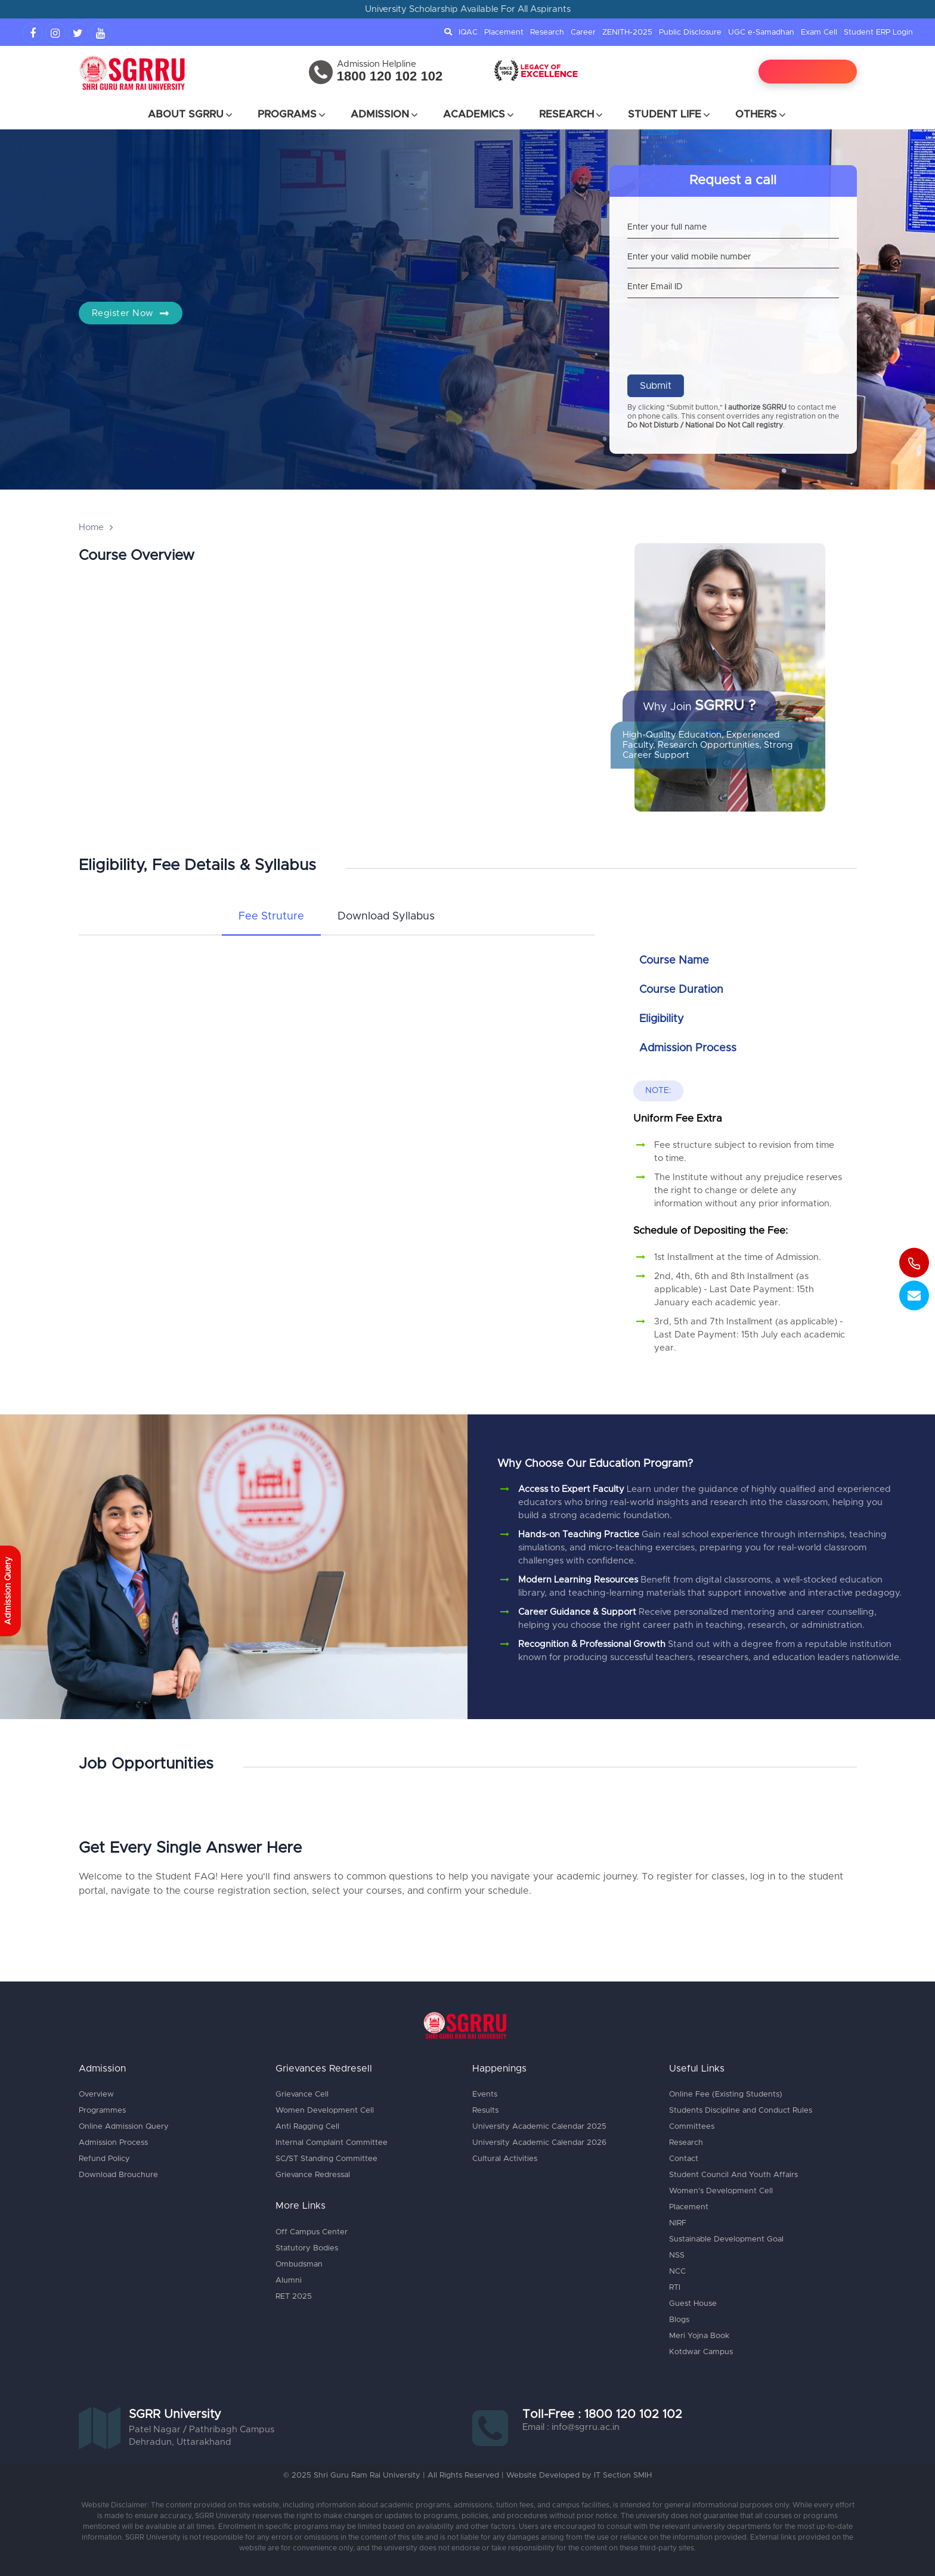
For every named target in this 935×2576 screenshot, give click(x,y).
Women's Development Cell (721, 2191)
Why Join (699, 706)
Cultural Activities (504, 2159)
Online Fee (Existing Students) (725, 2094)
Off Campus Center (311, 2232)
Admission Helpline (376, 64)
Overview (96, 2094)
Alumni (288, 2280)
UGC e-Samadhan (761, 32)
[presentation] (718, 327)
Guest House (693, 2304)
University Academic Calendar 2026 (539, 2143)
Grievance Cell (302, 2094)
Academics (479, 114)
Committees (691, 2127)
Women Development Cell (324, 2110)
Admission (385, 114)
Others (761, 114)
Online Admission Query (124, 2127)
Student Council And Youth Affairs (733, 2175)
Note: (658, 1090)
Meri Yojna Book (699, 2336)
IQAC (468, 32)
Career (583, 32)
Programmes (102, 2110)
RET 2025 (293, 2297)
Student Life (669, 114)
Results (485, 2110)
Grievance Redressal (312, 2175)
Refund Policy (104, 2159)
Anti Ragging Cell (307, 2127)
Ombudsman (299, 2264)
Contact (683, 2159)
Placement (504, 32)
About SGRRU (191, 114)
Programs (292, 114)
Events (484, 2094)
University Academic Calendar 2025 (539, 2127)
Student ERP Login (878, 32)
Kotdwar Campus (701, 2352)
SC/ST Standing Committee (326, 2159)
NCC (677, 2271)
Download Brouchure (118, 2175)
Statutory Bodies (306, 2248)
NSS (677, 2255)
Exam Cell (819, 32)
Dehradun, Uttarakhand (180, 2442)
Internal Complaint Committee (331, 2143)
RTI (674, 2288)
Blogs (679, 2320)
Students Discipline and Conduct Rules (740, 2110)
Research (547, 32)
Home (91, 527)
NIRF (677, 2223)
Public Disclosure (690, 32)
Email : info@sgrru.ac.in (571, 2427)
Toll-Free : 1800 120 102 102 (602, 2414)
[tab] (271, 916)
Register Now (130, 313)
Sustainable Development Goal (726, 2239)
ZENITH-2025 (627, 32)
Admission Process (113, 2143)
